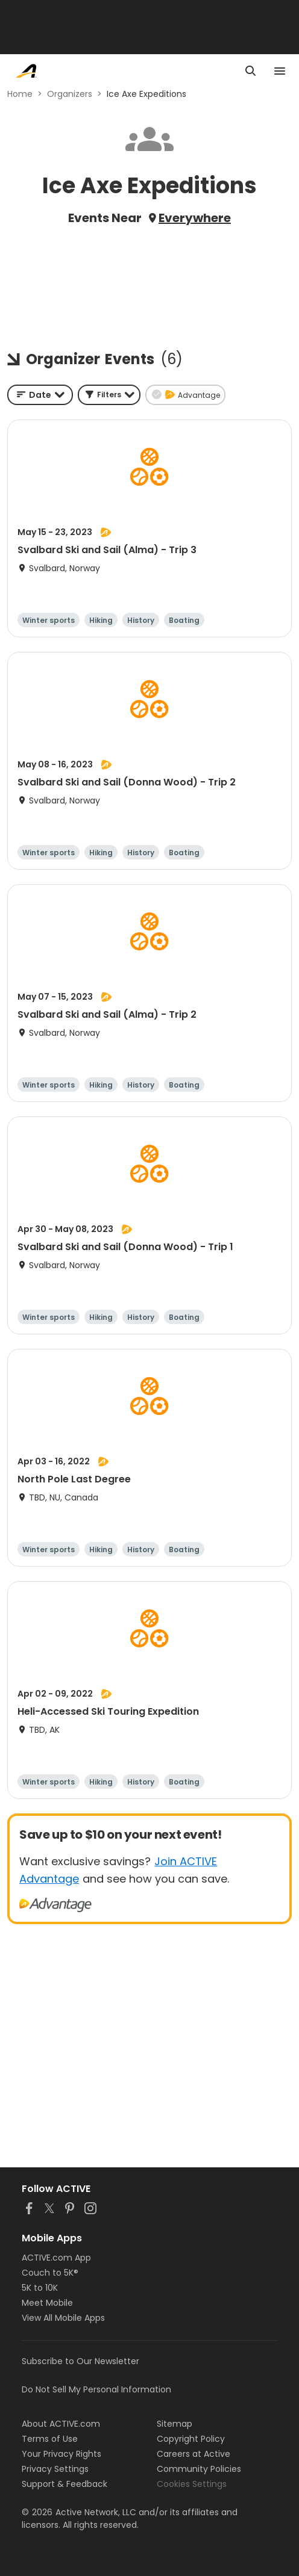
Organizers (69, 94)
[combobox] (40, 395)
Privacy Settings (55, 2469)
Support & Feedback (64, 2484)
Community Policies (199, 2469)
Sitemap (174, 2424)
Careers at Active (193, 2454)
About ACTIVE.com (61, 2424)
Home (20, 94)
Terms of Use (50, 2439)
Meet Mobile (47, 2303)
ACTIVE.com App (56, 2258)
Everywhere (195, 217)
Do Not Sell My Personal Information (96, 2389)
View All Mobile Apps (63, 2318)
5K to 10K (40, 2288)
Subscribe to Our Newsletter (80, 2361)
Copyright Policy (191, 2439)
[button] (109, 395)
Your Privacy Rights (61, 2454)
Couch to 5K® (50, 2273)
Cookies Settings (192, 2484)
